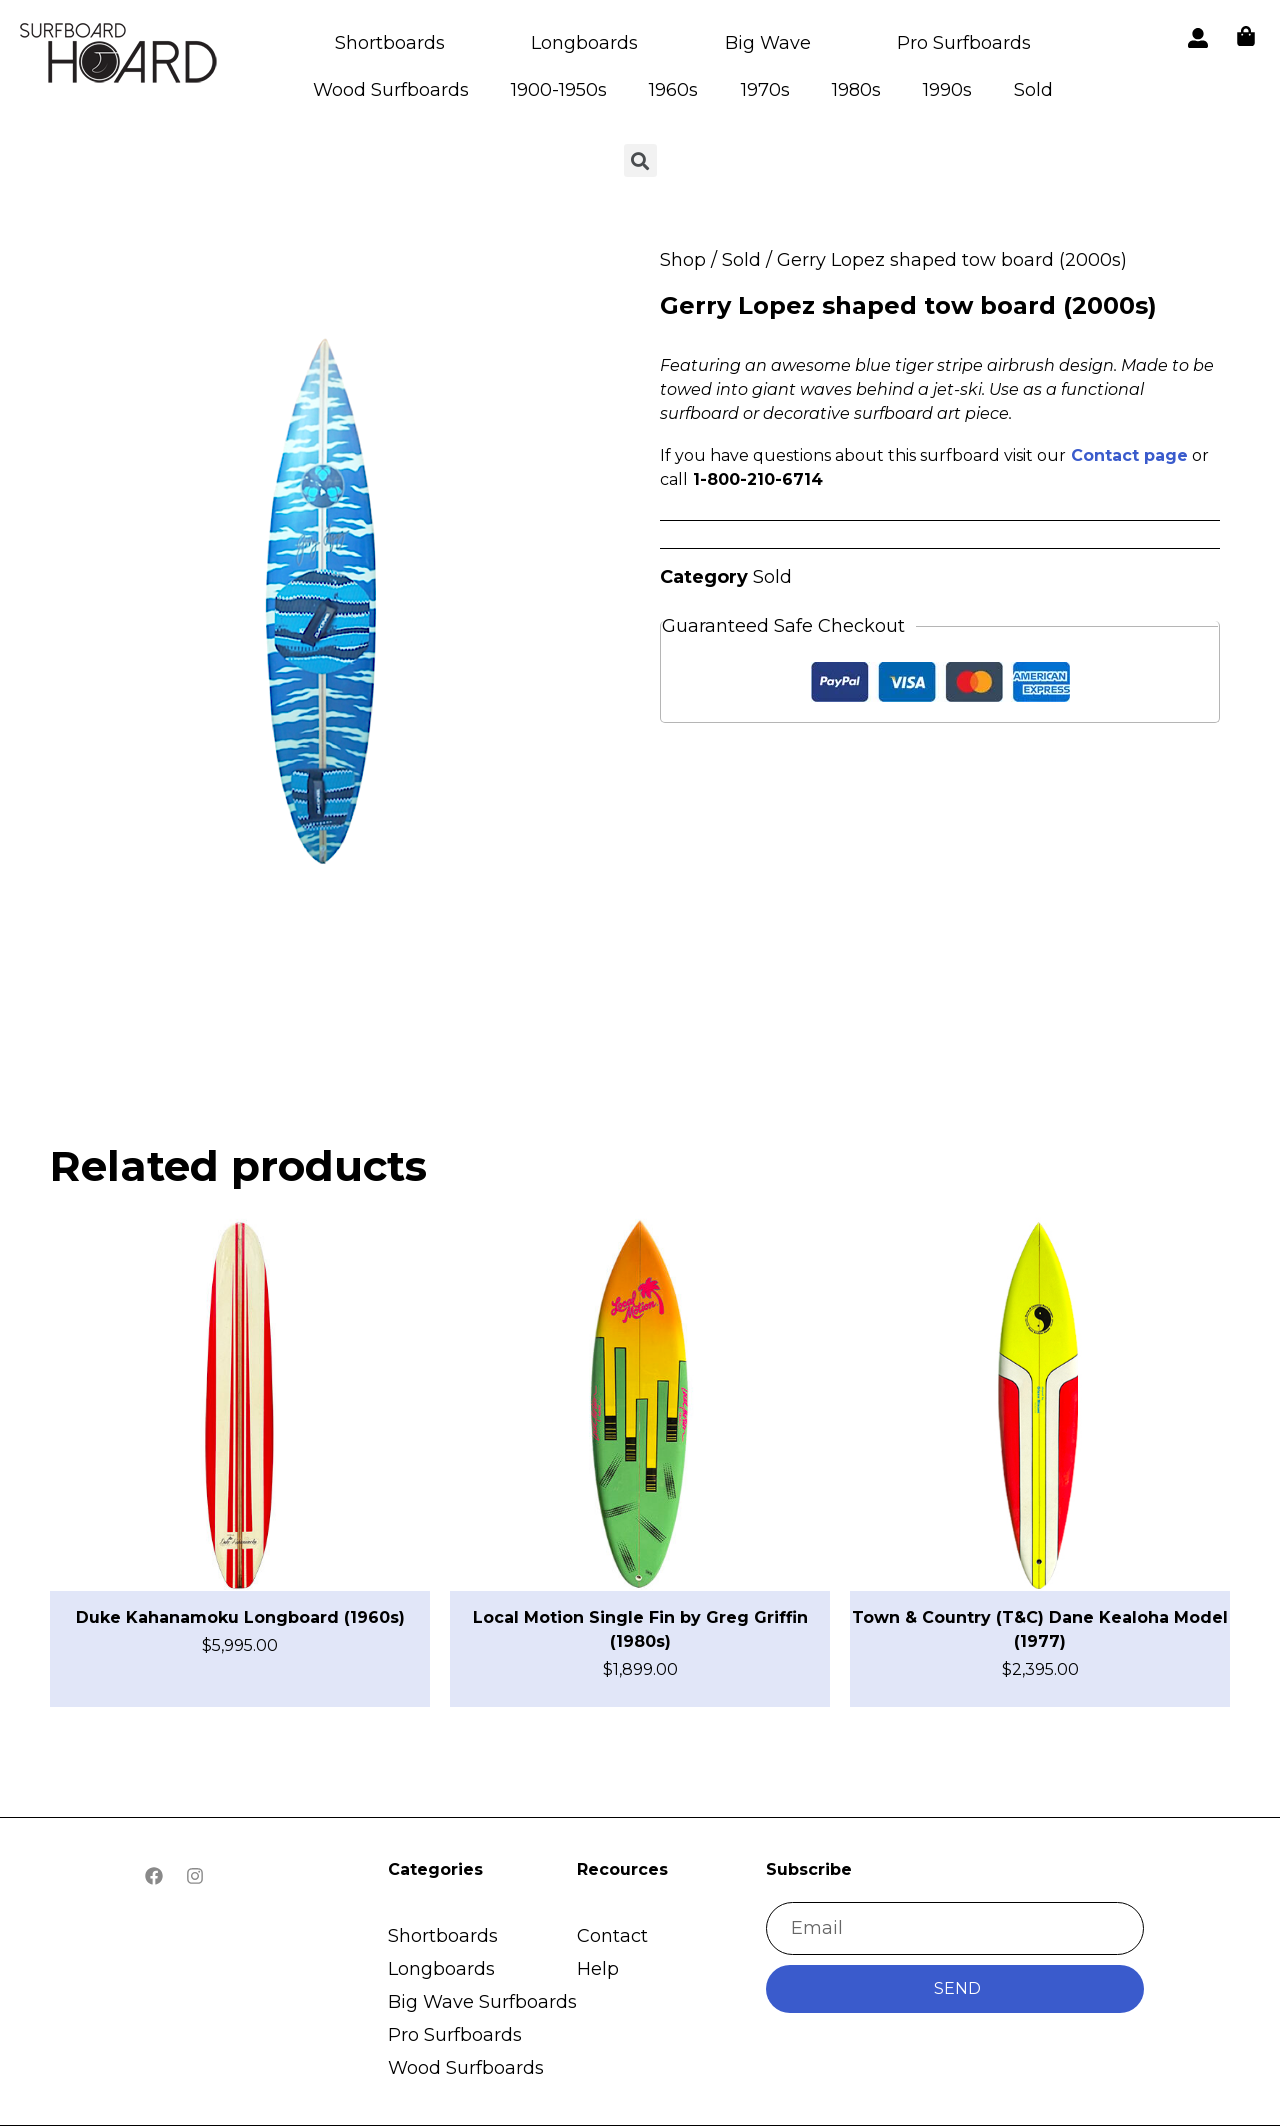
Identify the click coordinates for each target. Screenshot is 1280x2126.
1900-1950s (559, 90)
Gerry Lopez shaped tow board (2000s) (908, 305)
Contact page (1129, 455)
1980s (856, 90)
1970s (765, 90)
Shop (683, 260)
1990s (947, 90)
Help (598, 1969)
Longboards (584, 43)
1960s (673, 90)
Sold (1033, 90)
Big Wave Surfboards (482, 2002)
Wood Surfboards (391, 90)
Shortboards (390, 43)
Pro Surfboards (964, 43)
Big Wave (768, 43)
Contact (612, 1936)
